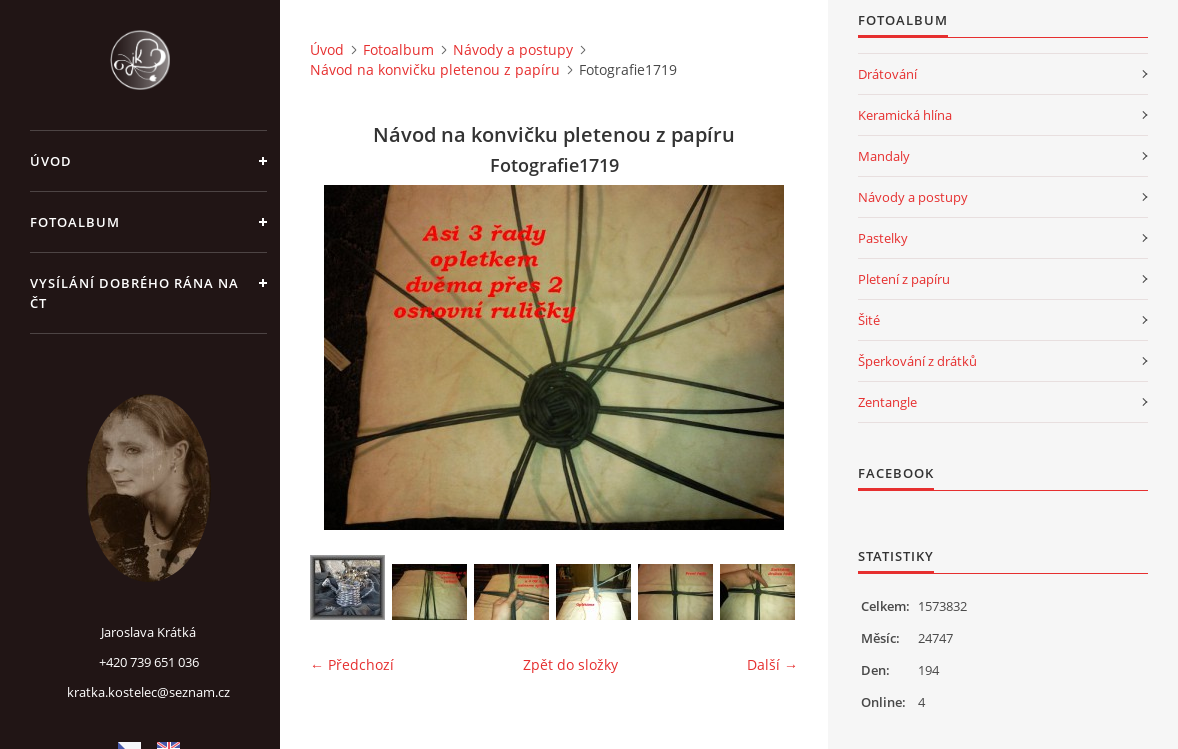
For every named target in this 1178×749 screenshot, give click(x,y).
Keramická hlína (905, 115)
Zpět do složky (570, 664)
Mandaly (884, 156)
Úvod (51, 161)
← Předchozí (352, 664)
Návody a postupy (513, 49)
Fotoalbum (75, 222)
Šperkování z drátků (917, 361)
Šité (869, 320)
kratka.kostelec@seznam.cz (148, 692)
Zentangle (887, 402)
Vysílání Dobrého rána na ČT (134, 293)
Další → (772, 664)
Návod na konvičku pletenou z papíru (435, 69)
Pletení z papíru (904, 279)
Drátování (887, 74)
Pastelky (883, 238)
